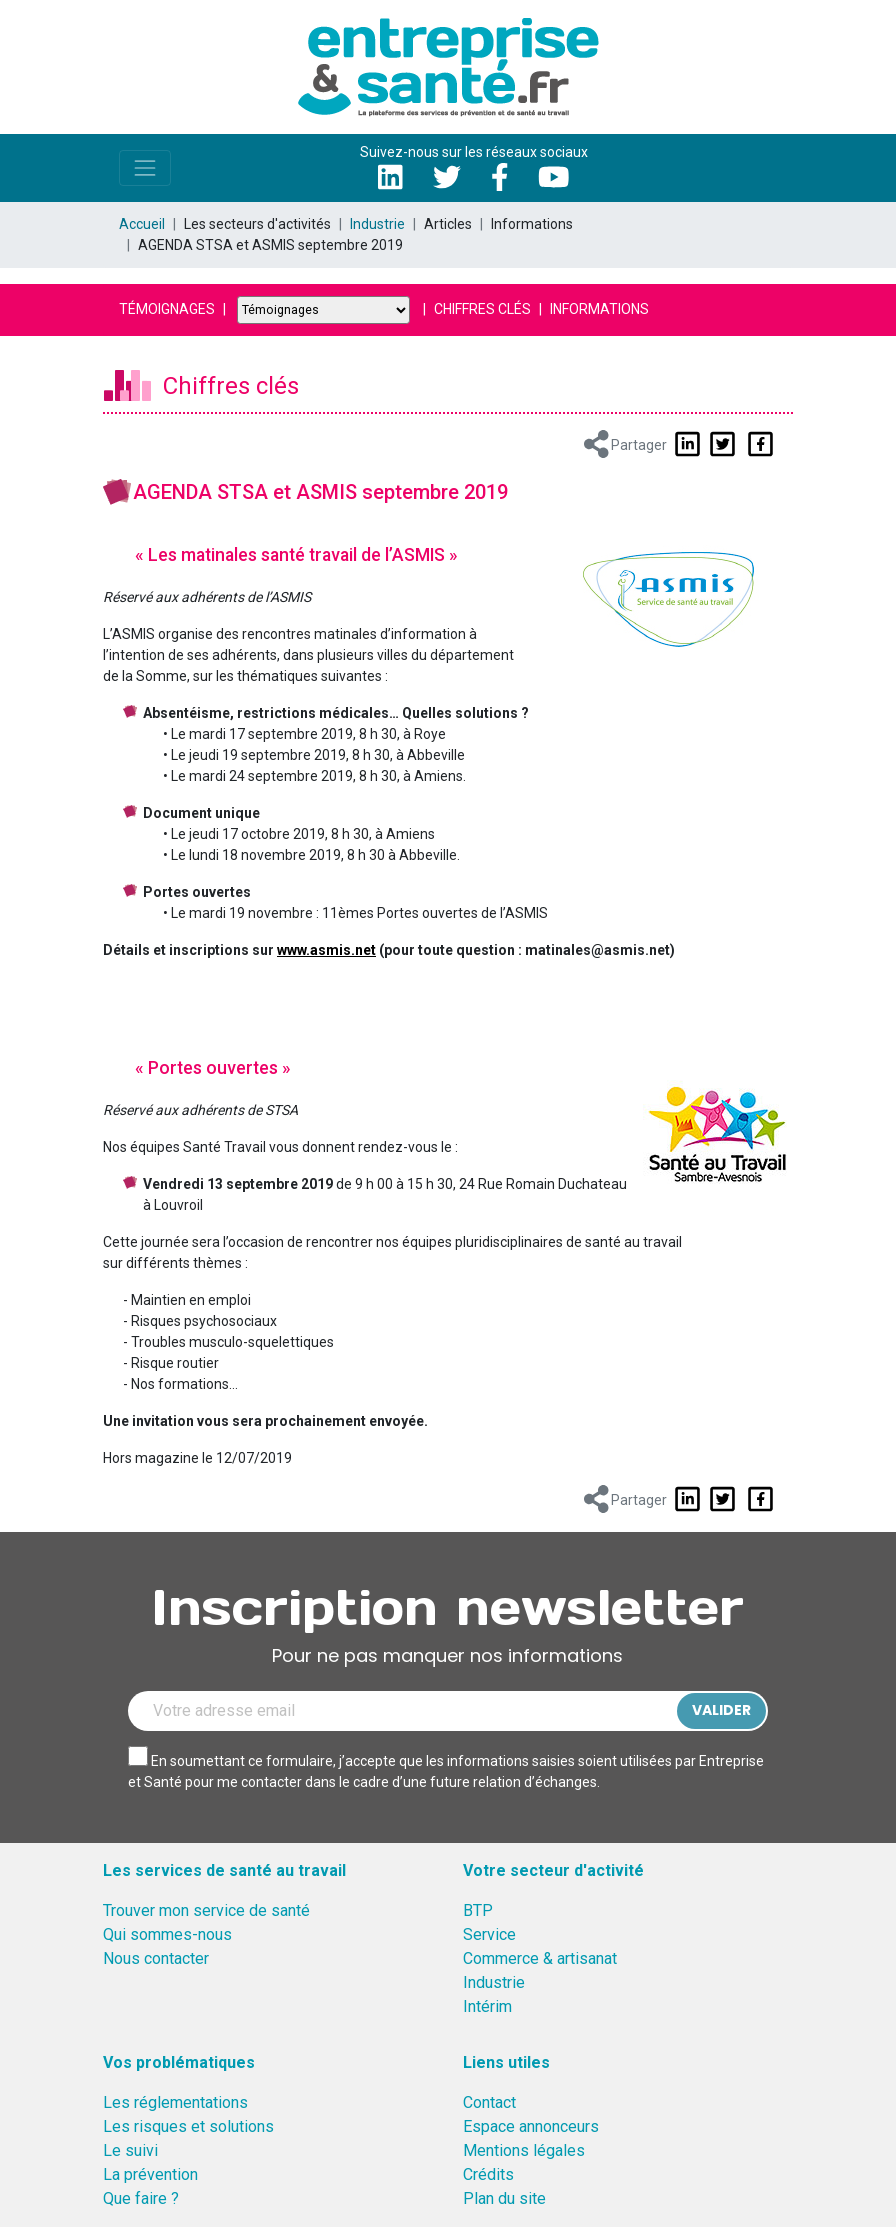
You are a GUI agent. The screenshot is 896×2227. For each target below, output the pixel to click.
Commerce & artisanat (540, 1958)
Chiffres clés (482, 309)
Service (489, 1934)
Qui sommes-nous (167, 1934)
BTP (478, 1910)
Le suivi (130, 2150)
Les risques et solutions (188, 2126)
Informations (599, 309)
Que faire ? (141, 2198)
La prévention (150, 2174)
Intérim (487, 2006)
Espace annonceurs (531, 2126)
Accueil (142, 224)
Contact (489, 2102)
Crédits (488, 2174)
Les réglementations (175, 2102)
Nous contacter (156, 1958)
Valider (721, 1710)
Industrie (377, 224)
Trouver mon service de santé (206, 1910)
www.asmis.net (326, 950)
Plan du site (504, 2198)
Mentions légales (524, 2150)
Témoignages (167, 309)
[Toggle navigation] (145, 168)
